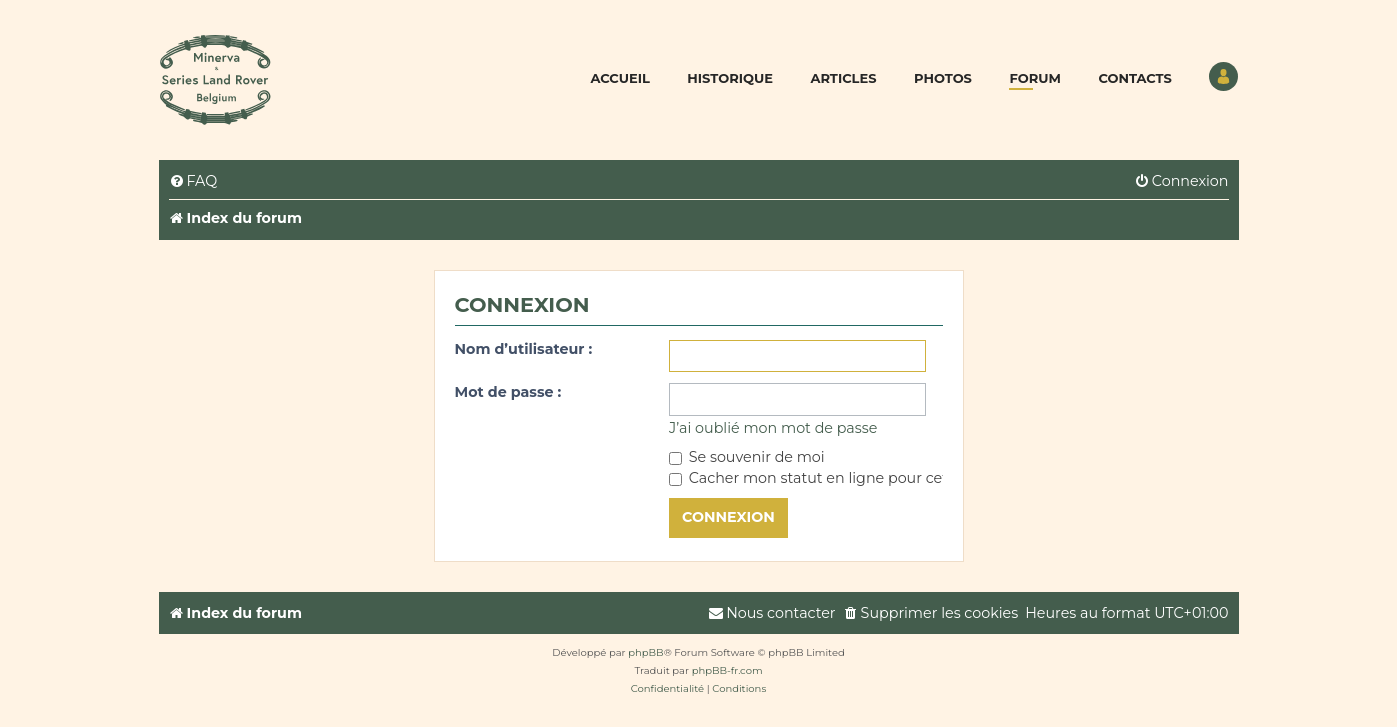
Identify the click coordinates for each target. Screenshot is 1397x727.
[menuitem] (193, 181)
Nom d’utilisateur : (524, 349)
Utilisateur (1223, 76)
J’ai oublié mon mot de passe (773, 428)
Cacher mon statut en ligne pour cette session (843, 478)
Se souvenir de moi (747, 457)
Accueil (620, 78)
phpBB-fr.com (727, 670)
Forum (1034, 78)
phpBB (645, 652)
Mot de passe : (508, 392)
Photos (943, 78)
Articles (843, 78)
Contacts (1134, 78)
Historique (730, 78)
